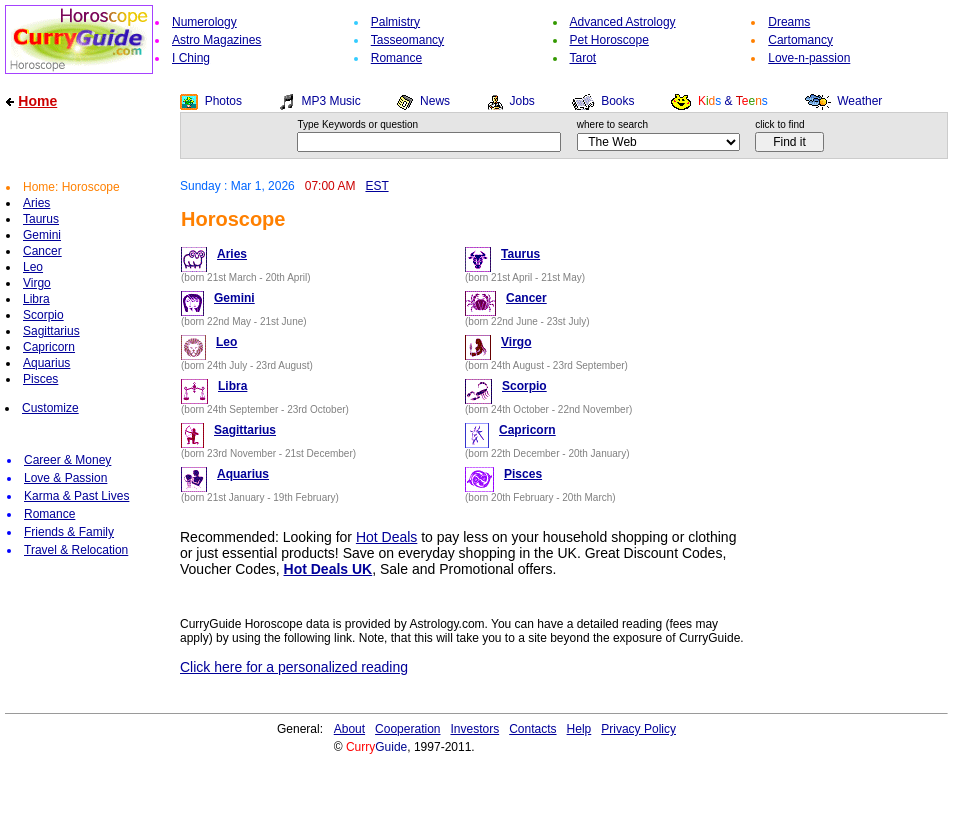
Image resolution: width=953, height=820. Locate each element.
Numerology (204, 22)
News (435, 101)
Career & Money (67, 460)
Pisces (40, 379)
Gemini (42, 235)
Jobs (521, 101)
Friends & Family (69, 532)
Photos (223, 101)
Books (617, 101)
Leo (33, 267)
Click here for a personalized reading (294, 667)
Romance (396, 58)
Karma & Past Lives (76, 496)
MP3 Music (330, 101)
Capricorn (49, 347)
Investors (475, 729)
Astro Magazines (216, 40)
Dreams (789, 22)
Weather (859, 101)
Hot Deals (386, 537)
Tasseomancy (407, 40)
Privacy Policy (638, 729)
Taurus (41, 219)
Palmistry (395, 22)
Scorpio (43, 315)
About (349, 729)
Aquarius (46, 363)
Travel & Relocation (76, 550)
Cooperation (407, 729)
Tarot (583, 58)
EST (376, 186)
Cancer (42, 251)
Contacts (532, 729)
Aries (36, 203)
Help (579, 729)
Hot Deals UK (328, 569)
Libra (36, 299)
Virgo (37, 283)
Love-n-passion (809, 58)
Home (37, 101)
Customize (50, 408)
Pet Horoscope (609, 40)
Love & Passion (65, 478)
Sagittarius (51, 331)
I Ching (191, 58)
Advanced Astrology (623, 22)
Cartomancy (800, 40)
